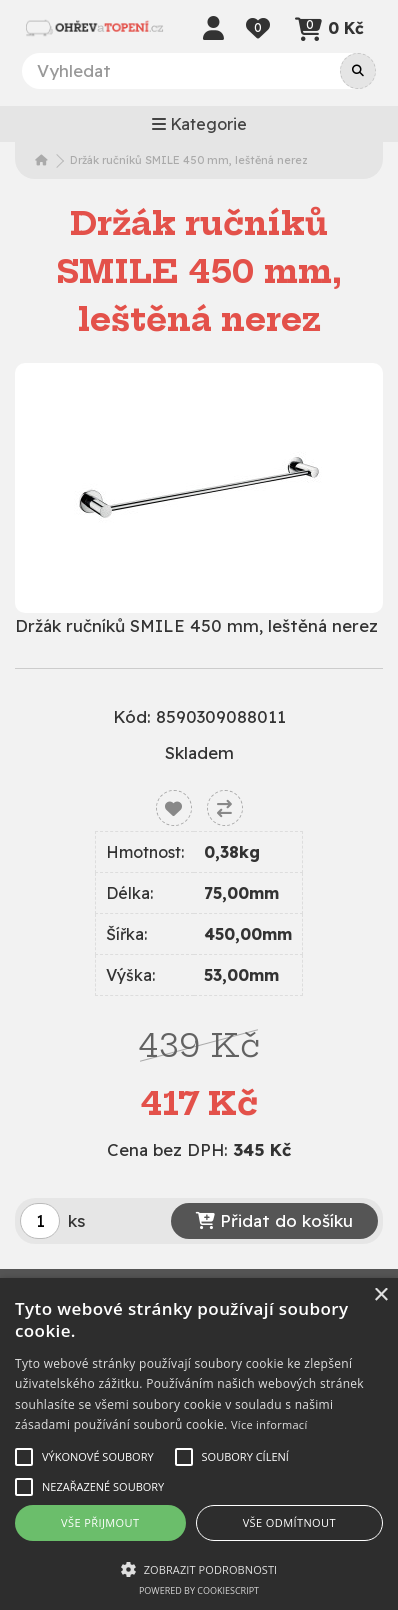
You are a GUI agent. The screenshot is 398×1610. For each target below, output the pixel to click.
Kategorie (199, 124)
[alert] (199, 1444)
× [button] (380, 1295)
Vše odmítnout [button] (289, 1522)
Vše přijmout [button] (100, 1522)
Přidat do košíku (274, 1220)
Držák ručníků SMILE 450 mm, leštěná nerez (189, 160)
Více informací (269, 1424)
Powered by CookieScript (199, 1590)
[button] (199, 1569)
